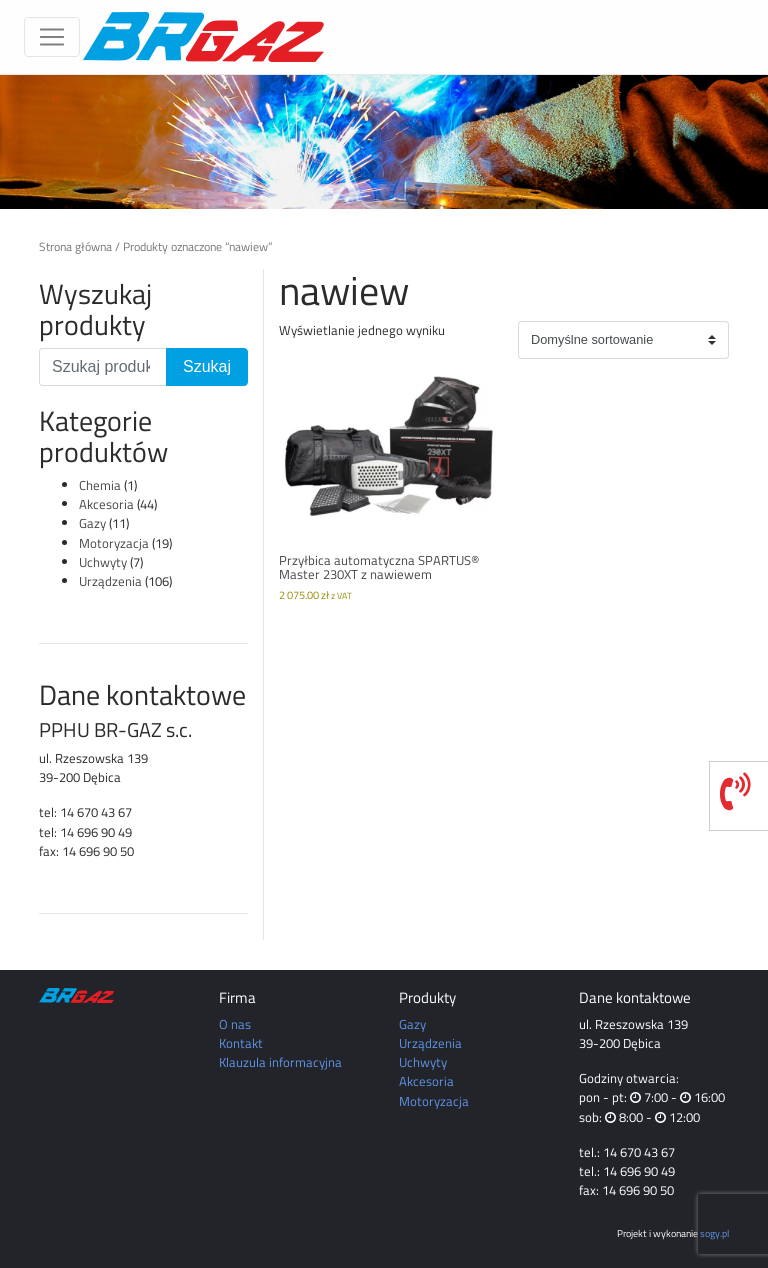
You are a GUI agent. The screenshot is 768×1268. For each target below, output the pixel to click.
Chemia (100, 485)
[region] (384, 142)
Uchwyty (103, 562)
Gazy (92, 523)
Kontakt (241, 1043)
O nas (235, 1024)
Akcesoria (106, 504)
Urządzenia (110, 581)
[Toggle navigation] (52, 37)
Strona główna (75, 247)
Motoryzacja (114, 543)
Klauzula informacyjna (280, 1062)
